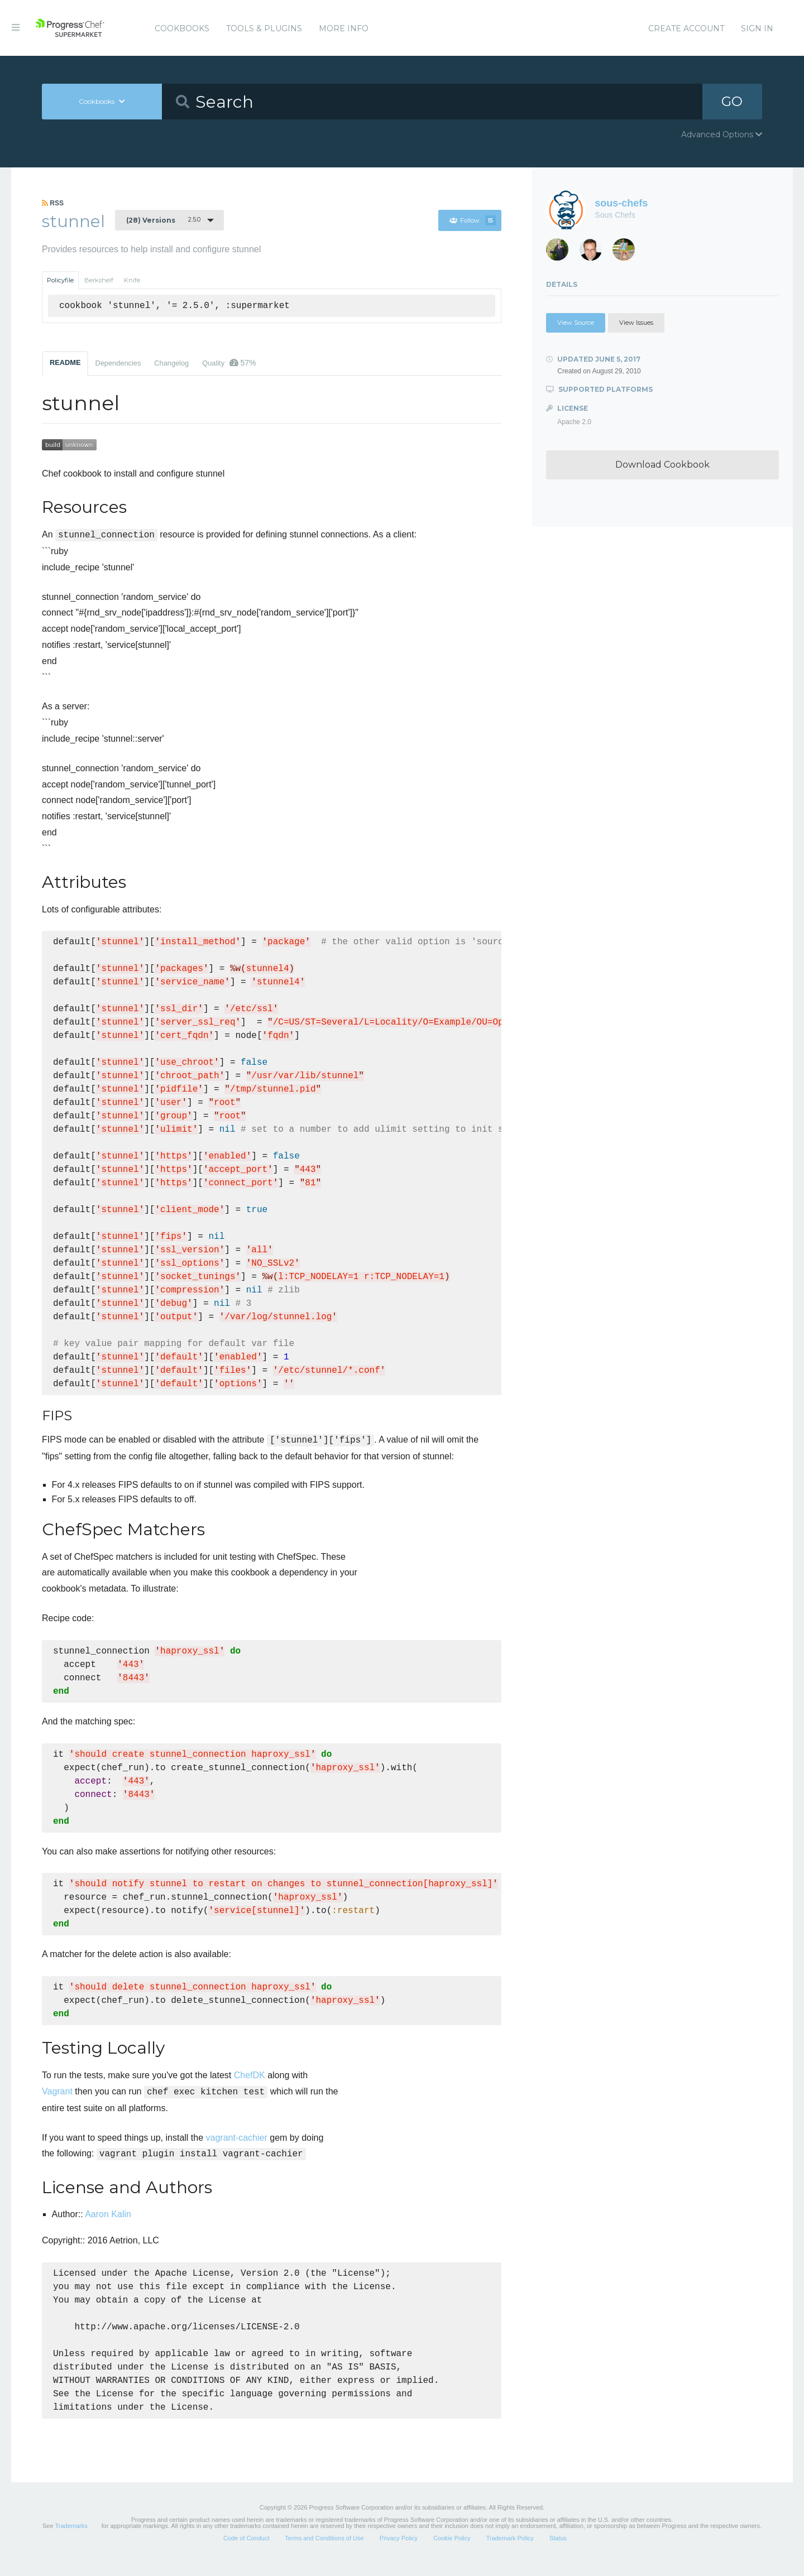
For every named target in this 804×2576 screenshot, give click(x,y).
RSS (53, 203)
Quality (229, 362)
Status (558, 2550)
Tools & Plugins (264, 28)
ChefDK (249, 2075)
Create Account (686, 28)
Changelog (171, 363)
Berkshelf (98, 280)
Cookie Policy (452, 2550)
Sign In (757, 28)
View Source (575, 322)
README (65, 362)
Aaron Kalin (108, 2214)
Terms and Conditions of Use (324, 2550)
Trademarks (71, 2538)
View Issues (636, 322)
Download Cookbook (662, 464)
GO (732, 101)
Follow (472, 220)
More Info (343, 28)
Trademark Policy (510, 2550)
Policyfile (60, 280)
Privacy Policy (399, 2550)
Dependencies (118, 363)
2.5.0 (163, 219)
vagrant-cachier (236, 2137)
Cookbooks (182, 28)
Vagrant (57, 2091)
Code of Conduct (246, 2550)
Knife (132, 280)
